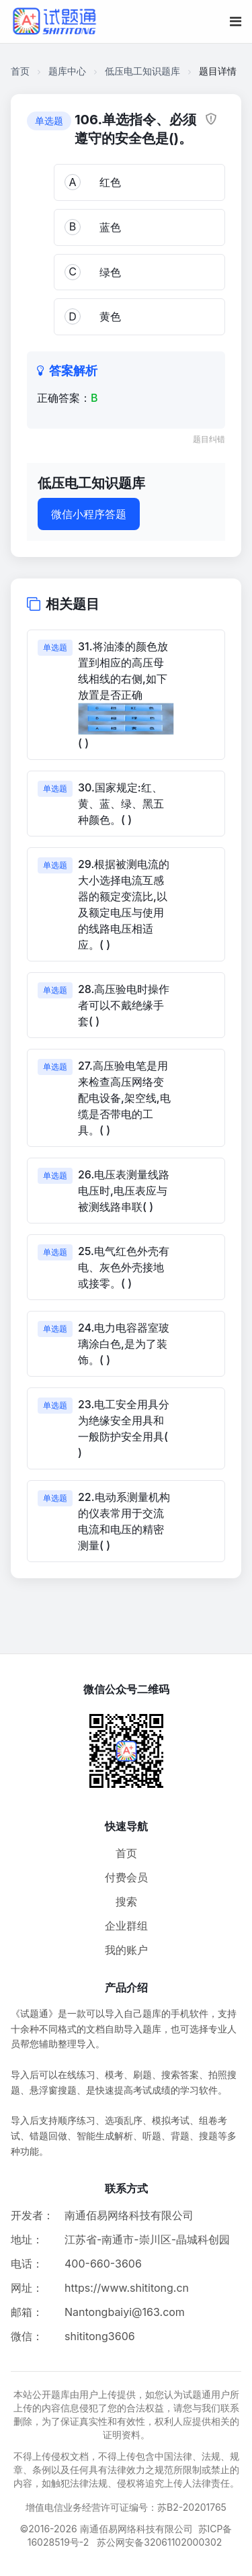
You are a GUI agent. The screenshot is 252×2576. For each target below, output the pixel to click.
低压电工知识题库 (142, 71)
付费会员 (126, 1877)
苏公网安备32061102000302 (159, 2542)
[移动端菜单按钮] (235, 21)
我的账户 (126, 1950)
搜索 (126, 1901)
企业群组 (126, 1925)
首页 (20, 71)
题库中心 (67, 71)
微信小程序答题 (88, 514)
